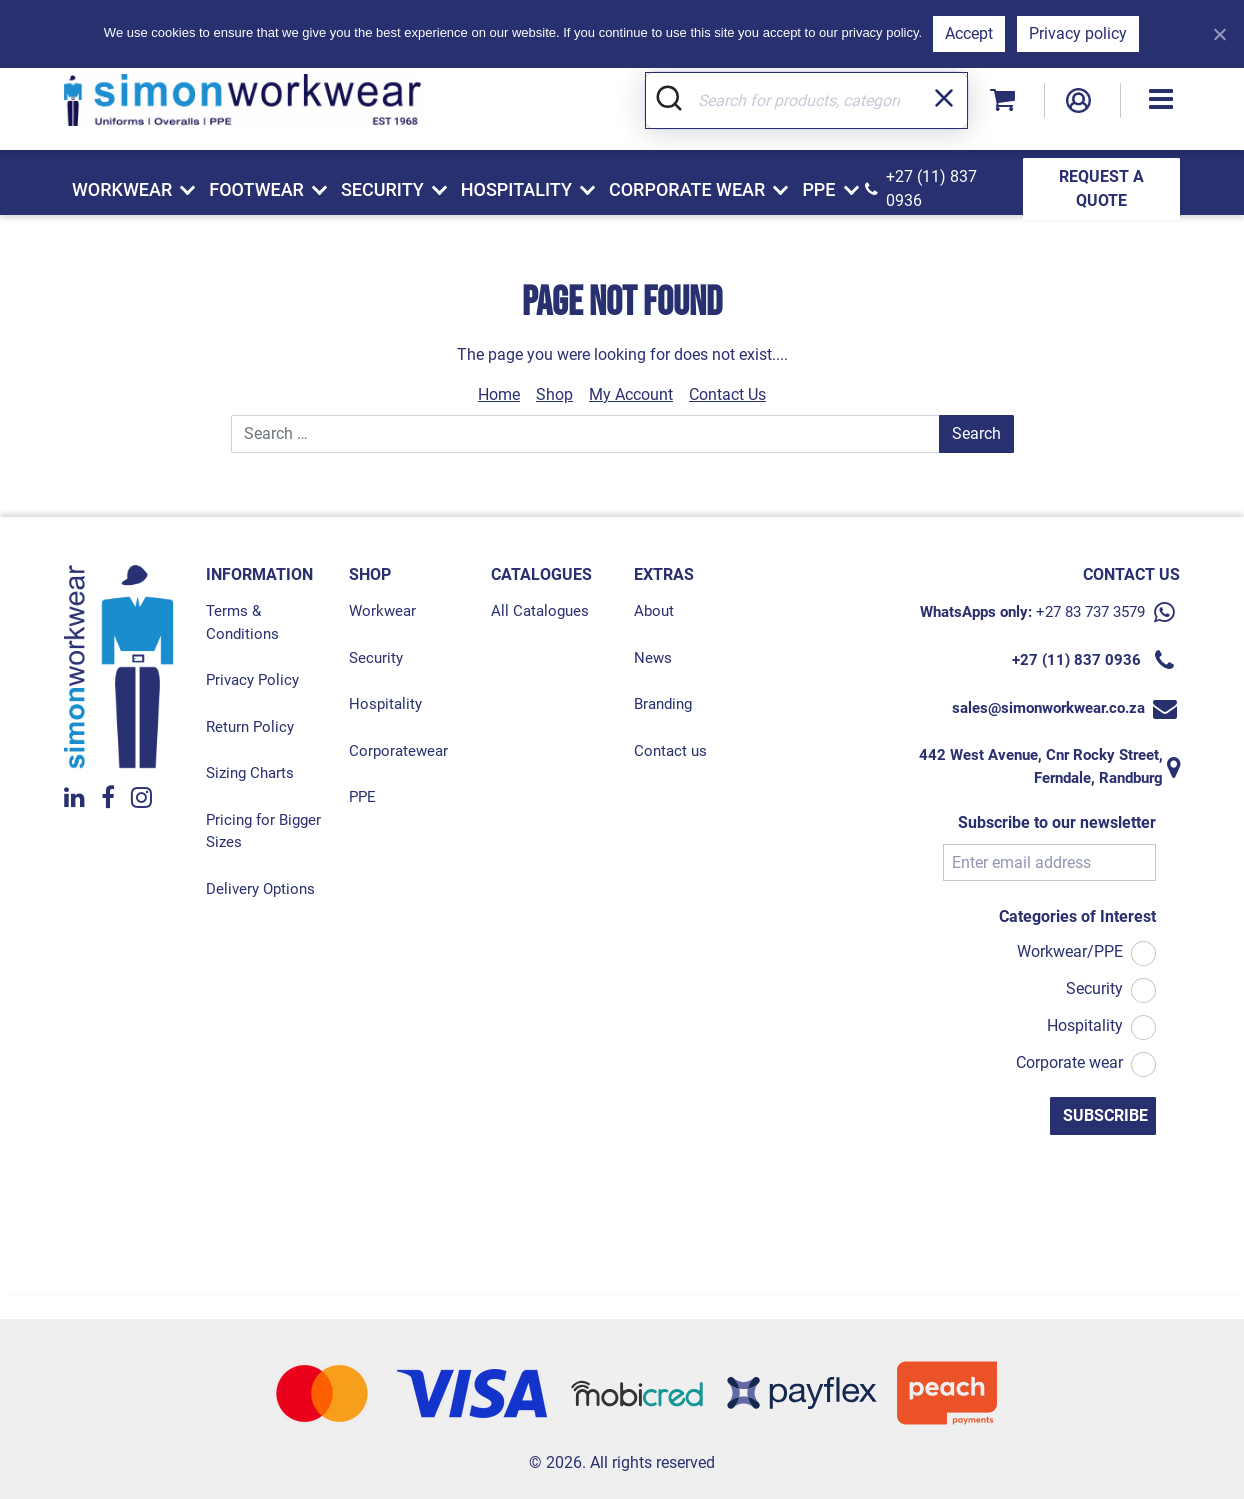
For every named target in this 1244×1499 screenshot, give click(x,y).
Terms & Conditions (242, 622)
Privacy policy (1078, 33)
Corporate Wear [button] (687, 189)
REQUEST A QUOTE (1101, 188)
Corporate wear (1069, 1062)
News (653, 658)
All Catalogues (540, 611)
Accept (969, 33)
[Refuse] (1219, 34)
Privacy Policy (252, 680)
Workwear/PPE (1070, 951)
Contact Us (727, 394)
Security (376, 658)
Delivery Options (260, 889)
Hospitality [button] (516, 189)
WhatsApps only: (976, 612)
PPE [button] (818, 189)
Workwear (382, 611)
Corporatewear (398, 751)
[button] (1161, 100)
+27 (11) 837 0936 (931, 188)
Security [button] (382, 189)
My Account (631, 394)
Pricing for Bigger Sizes (263, 831)
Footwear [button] (256, 189)
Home (499, 394)
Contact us (670, 751)
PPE (362, 797)
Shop (554, 394)
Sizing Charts (250, 773)
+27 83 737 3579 (1090, 612)
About (654, 611)
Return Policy (250, 727)
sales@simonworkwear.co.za (1048, 708)
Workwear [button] (122, 189)
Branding (663, 704)
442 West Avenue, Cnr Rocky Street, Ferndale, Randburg (1041, 766)
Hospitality (385, 704)
